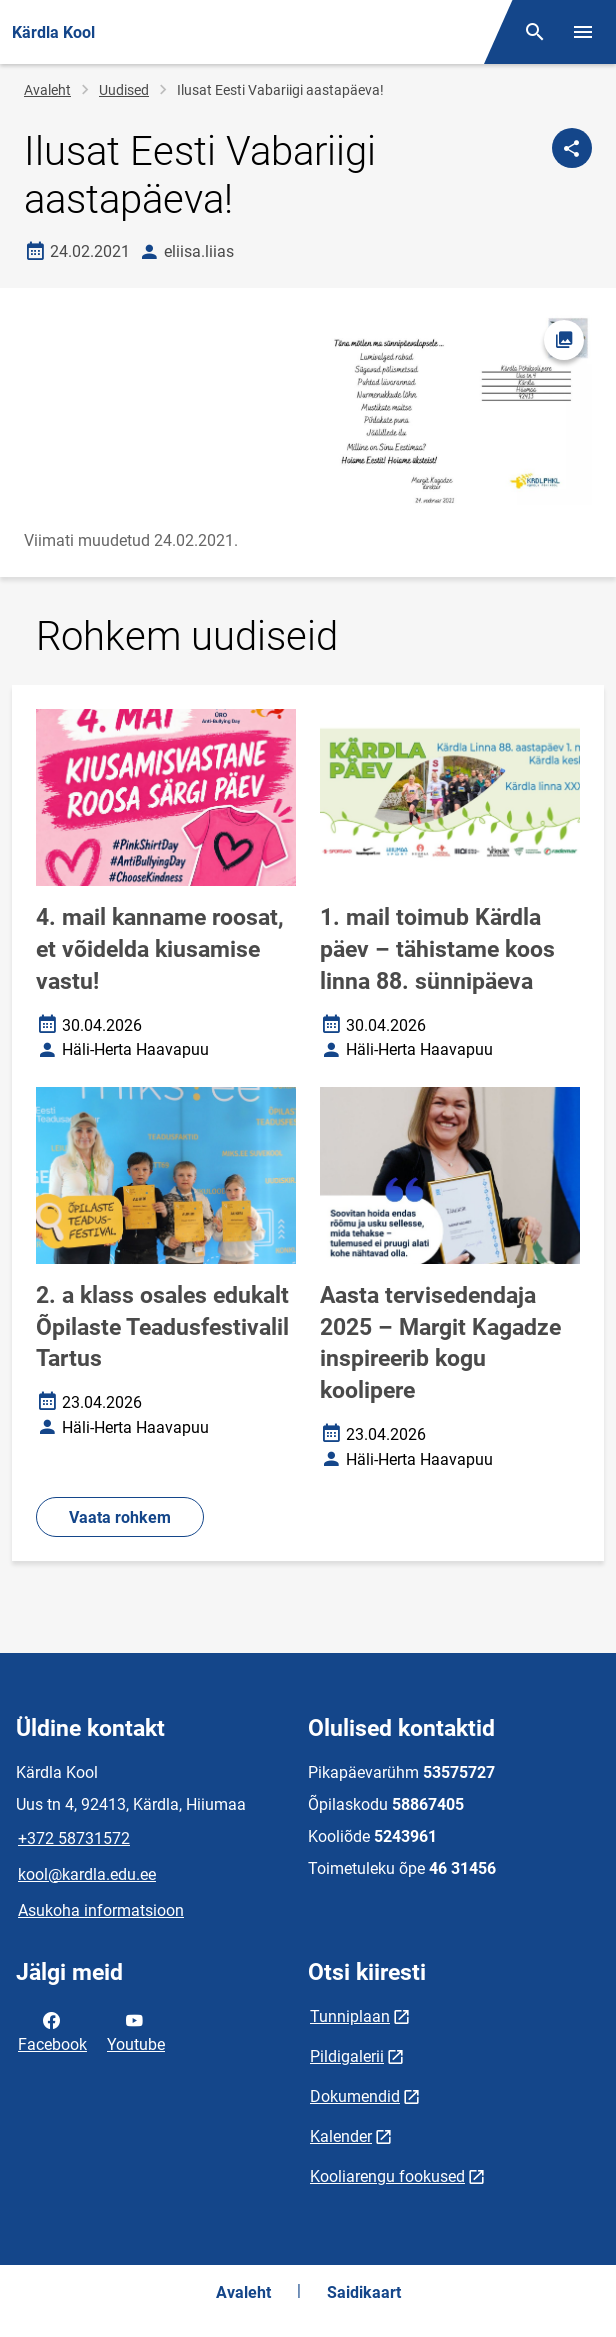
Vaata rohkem (120, 1517)
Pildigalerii (347, 2056)
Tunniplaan (350, 2016)
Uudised (124, 90)
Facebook (52, 2031)
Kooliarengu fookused (387, 2176)
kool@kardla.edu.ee (87, 1874)
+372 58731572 (74, 1838)
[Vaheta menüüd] (583, 32)
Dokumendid (355, 2096)
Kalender (341, 2136)
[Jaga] (572, 148)
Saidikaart (364, 2292)
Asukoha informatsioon (101, 1910)
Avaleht (47, 90)
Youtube (136, 2031)
